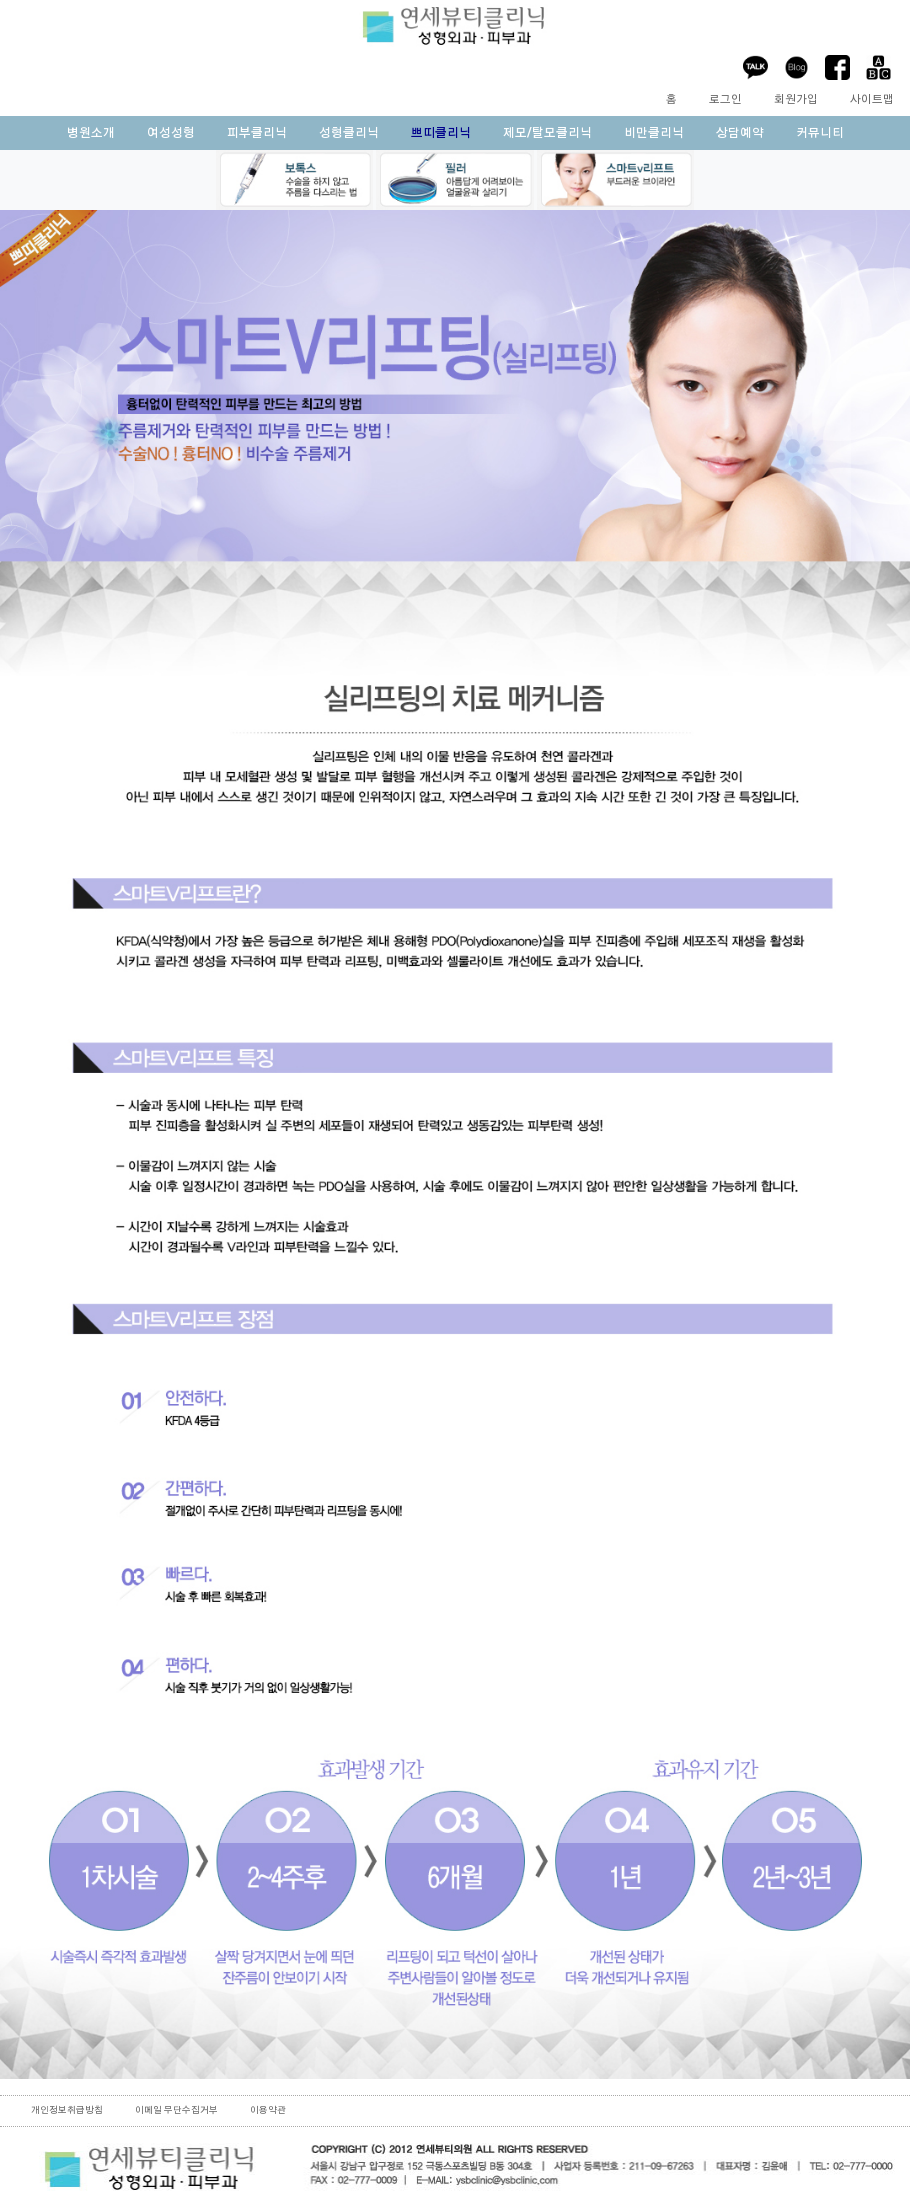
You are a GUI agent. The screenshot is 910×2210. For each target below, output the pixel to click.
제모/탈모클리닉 (547, 133)
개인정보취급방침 (67, 2110)
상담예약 (740, 133)
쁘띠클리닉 (441, 133)
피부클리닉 (257, 133)
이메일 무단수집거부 (176, 2110)
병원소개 (91, 133)
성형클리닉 (349, 133)
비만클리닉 (654, 133)
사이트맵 (872, 99)
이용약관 (268, 2110)
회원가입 (796, 99)
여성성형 (171, 133)
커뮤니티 (820, 133)
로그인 (725, 99)
